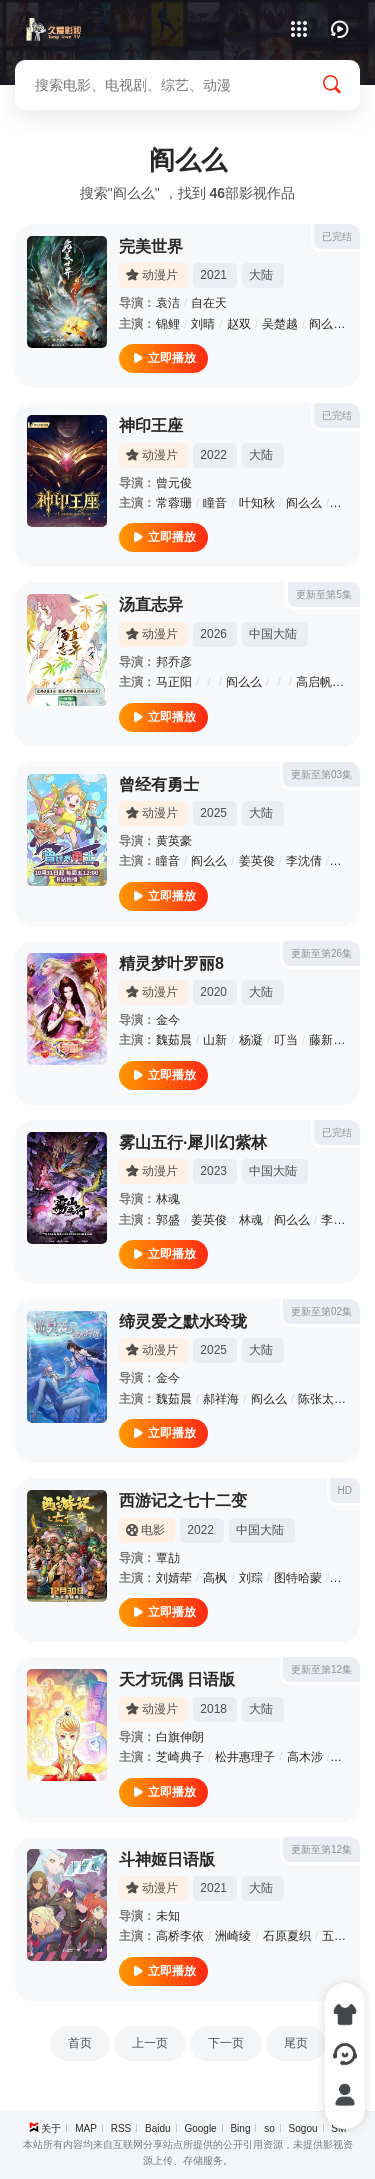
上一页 (150, 2043)
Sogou (303, 2128)
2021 (213, 275)
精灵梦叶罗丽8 (171, 963)
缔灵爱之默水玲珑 (183, 1321)
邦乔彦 (174, 662)
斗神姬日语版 (167, 1859)
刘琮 (251, 1578)
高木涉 (305, 1757)
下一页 (226, 2043)
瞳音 (215, 503)
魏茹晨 (174, 1040)
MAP (86, 2128)
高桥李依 (180, 1936)
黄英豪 (174, 841)
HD (345, 1490)
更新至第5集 (324, 594)
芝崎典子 (180, 1757)
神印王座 (151, 425)
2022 (213, 455)
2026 (213, 634)
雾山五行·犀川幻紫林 (193, 1142)
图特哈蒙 (298, 1578)
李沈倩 (304, 861)
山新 (215, 1040)
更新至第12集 (321, 1669)
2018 (213, 1709)
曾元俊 (174, 483)
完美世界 (151, 246)
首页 (80, 2043)
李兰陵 (339, 1220)
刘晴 (203, 324)
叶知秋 (257, 503)
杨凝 (251, 1040)
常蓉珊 (174, 503)
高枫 (215, 1578)
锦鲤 (168, 324)
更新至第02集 (321, 1311)
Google (200, 2128)
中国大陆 (273, 634)
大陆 (261, 275)
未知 (168, 1916)
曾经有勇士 (159, 784)
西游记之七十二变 (183, 1500)
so (269, 2128)
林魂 (168, 1199)
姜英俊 (257, 861)
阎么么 (327, 324)
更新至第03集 (321, 774)
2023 (213, 1171)
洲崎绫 (233, 1936)
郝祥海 (221, 1399)
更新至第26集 (321, 953)
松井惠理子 (245, 1757)
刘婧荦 (174, 1578)
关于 (51, 2128)
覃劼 (168, 1558)
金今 (168, 1020)
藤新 (345, 503)
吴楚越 (280, 324)
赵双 (239, 324)
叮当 (286, 1040)
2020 (213, 992)
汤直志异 (151, 604)
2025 (213, 813)
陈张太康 (322, 1399)
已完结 (337, 236)
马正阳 (174, 682)
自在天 (209, 303)
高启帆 (314, 682)
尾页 (296, 2043)
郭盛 (168, 1220)
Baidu (158, 2128)
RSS (121, 2128)
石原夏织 (287, 1936)
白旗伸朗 (180, 1737)
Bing (240, 2128)
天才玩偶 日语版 (177, 1679)
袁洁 (168, 303)
